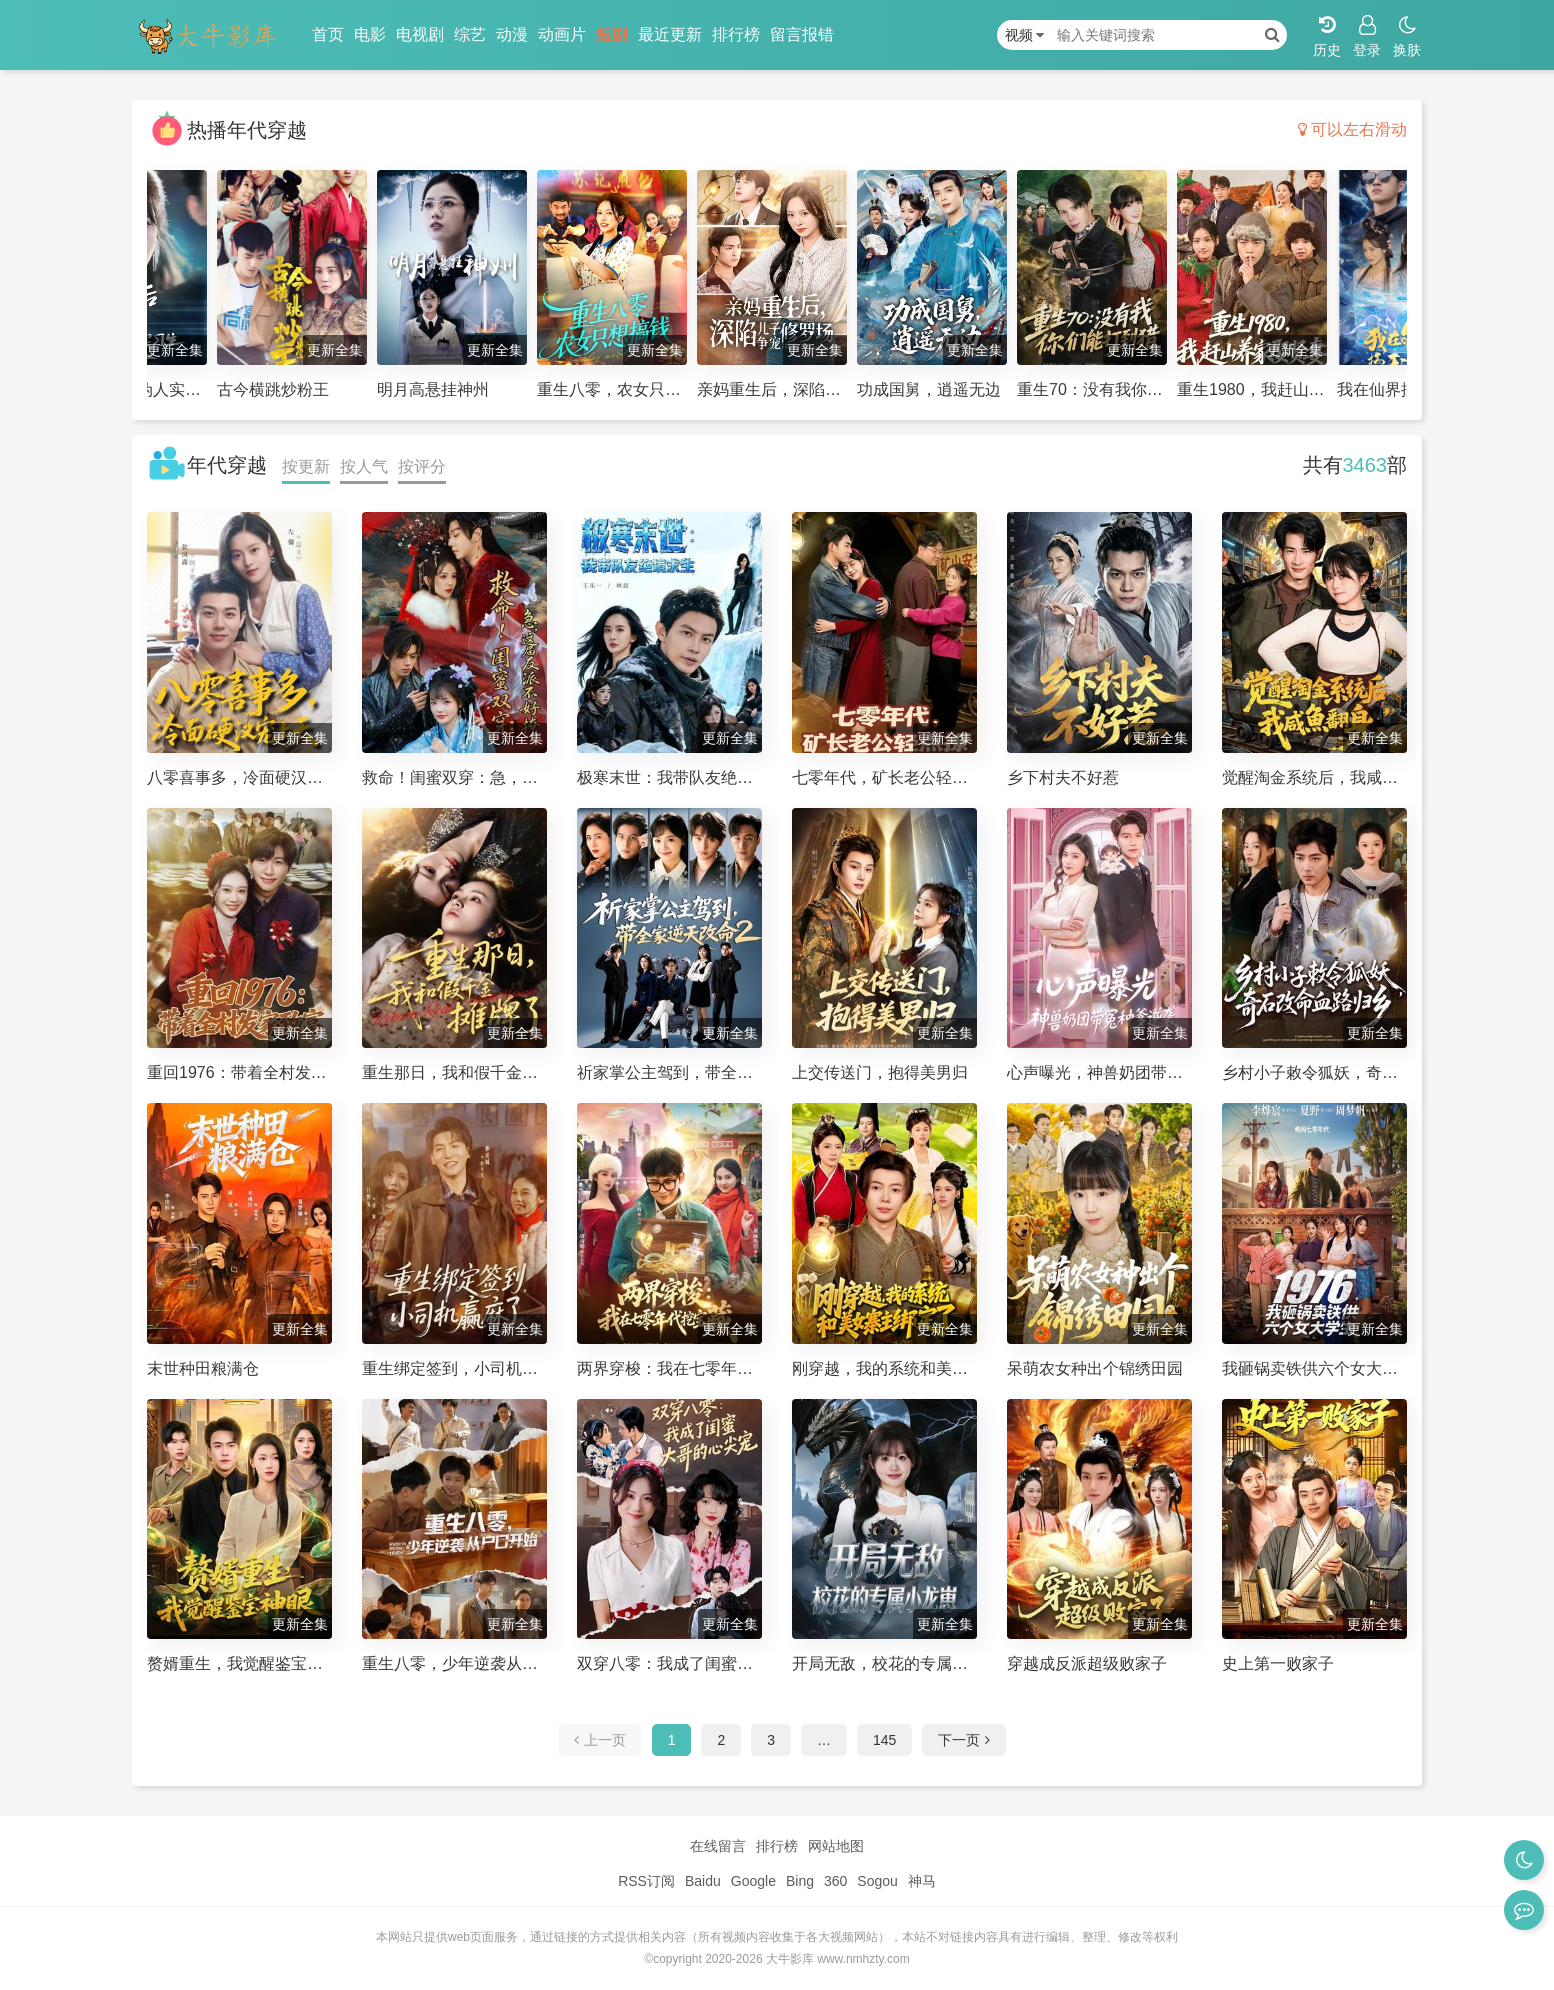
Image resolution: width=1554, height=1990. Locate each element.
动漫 (512, 34)
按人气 (364, 466)
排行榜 (736, 34)
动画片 (562, 34)
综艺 (470, 34)
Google (753, 1881)
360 (835, 1881)
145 (884, 1740)
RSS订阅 (646, 1881)
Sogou (877, 1881)
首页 (328, 34)
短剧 (612, 34)
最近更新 (670, 34)
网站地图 (836, 1846)
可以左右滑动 (1352, 129)
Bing (800, 1881)
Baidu (703, 1881)
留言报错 (802, 34)
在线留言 (718, 1846)
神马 (922, 1881)
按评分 (422, 466)
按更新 (306, 466)
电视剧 (420, 34)
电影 (370, 34)
